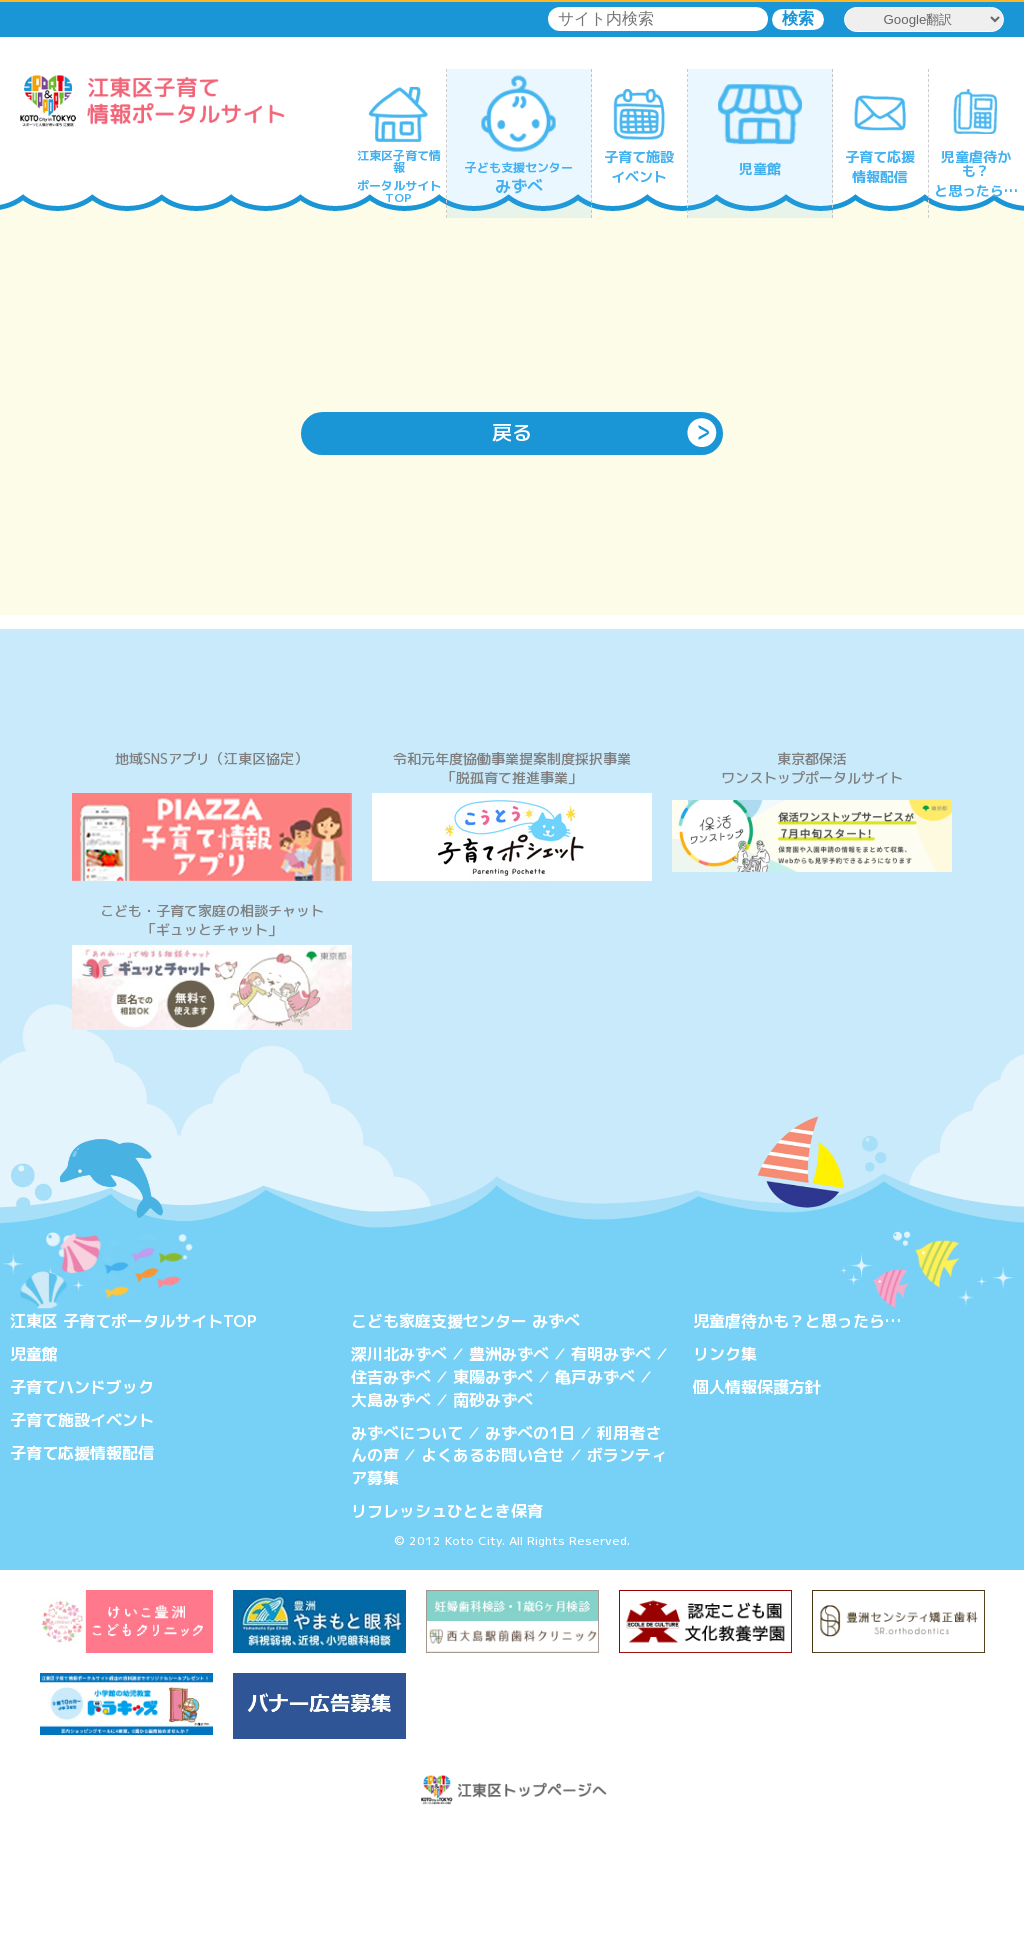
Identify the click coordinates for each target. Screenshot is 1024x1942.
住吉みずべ (391, 1492)
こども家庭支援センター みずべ (465, 1437)
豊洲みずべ (509, 1470)
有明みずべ (611, 1470)
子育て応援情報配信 (82, 1567)
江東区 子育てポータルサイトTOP (133, 1437)
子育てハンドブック (82, 1502)
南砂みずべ (493, 1514)
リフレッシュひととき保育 (447, 1624)
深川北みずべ (399, 1470)
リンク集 (725, 1470)
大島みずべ (391, 1514)
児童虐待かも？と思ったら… (797, 1437)
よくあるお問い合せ (493, 1569)
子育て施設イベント (82, 1534)
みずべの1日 (530, 1547)
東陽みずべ (493, 1492)
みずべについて (407, 1547)
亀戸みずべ (595, 1492)
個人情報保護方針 (757, 1502)
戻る (512, 434)
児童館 (34, 1470)
